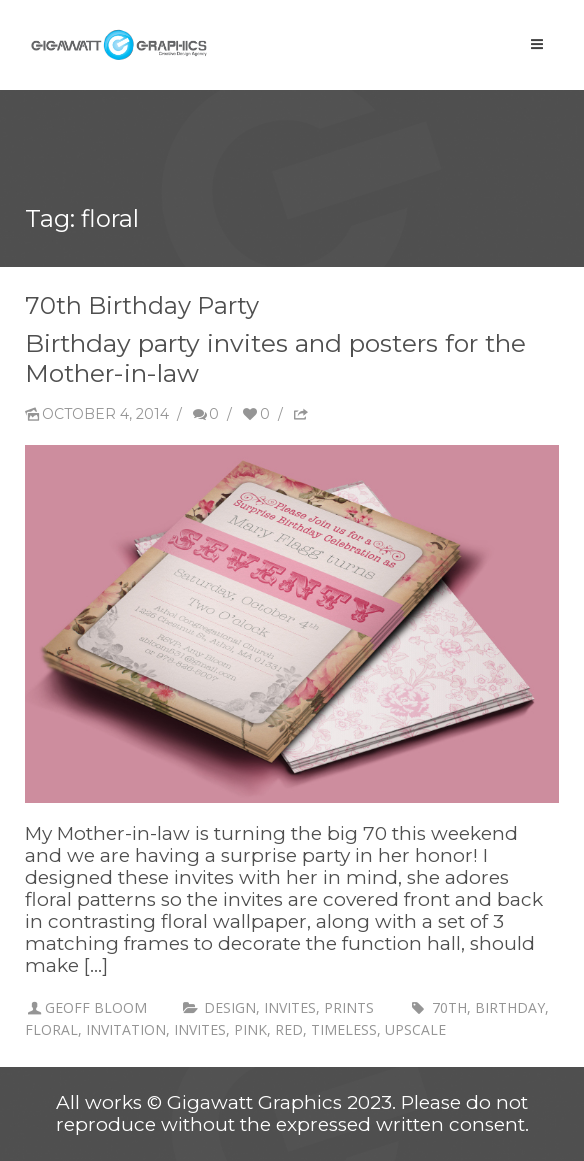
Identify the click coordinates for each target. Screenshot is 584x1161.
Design (230, 1007)
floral (51, 1029)
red (289, 1029)
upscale (415, 1029)
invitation (126, 1029)
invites (290, 1007)
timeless (344, 1029)
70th (449, 1007)
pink (250, 1029)
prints (349, 1007)
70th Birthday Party (142, 305)
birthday (510, 1007)
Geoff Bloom (96, 1007)
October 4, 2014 (97, 414)
